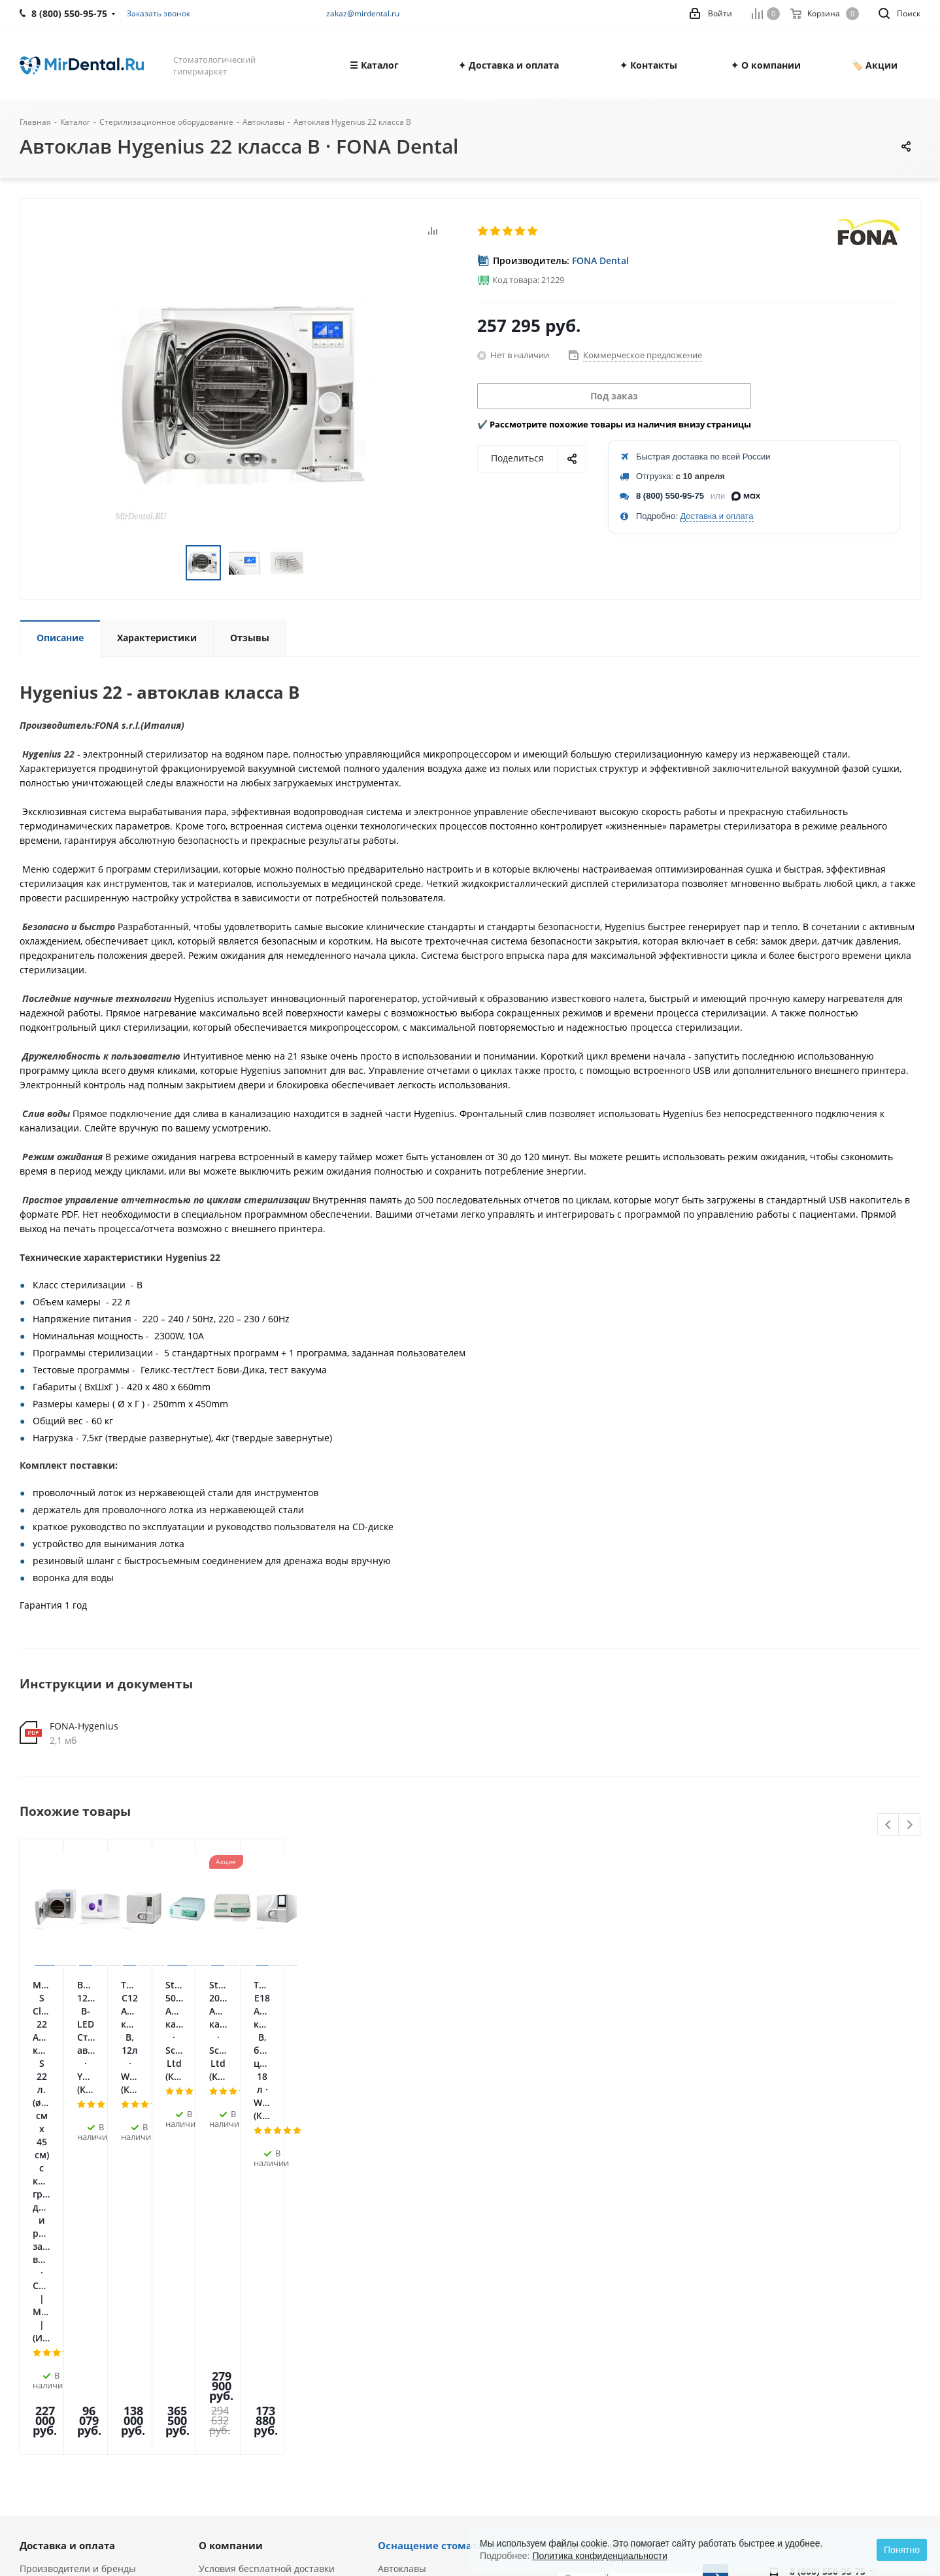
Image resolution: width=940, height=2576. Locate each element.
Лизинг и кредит (236, 2311)
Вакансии (41, 2341)
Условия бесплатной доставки (267, 2238)
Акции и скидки (234, 2275)
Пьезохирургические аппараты (449, 2275)
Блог (30, 2360)
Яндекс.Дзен (667, 2333)
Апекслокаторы (412, 2311)
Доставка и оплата (716, 516)
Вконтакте (569, 2333)
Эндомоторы (406, 2330)
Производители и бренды (78, 2238)
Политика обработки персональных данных (71, 2262)
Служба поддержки (241, 2293)
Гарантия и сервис (241, 2256)
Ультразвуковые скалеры (434, 2348)
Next (909, 1825)
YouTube (635, 2333)
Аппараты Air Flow (419, 2366)
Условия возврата (239, 2330)
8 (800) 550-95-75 (670, 496)
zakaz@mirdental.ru (362, 13)
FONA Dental (600, 260)
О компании (231, 2215)
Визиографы (406, 2385)
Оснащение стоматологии (446, 2215)
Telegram (602, 2333)
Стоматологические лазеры (440, 2293)
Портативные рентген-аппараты (452, 2403)
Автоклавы (402, 2238)
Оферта (37, 2287)
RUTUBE (700, 2333)
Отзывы (38, 2323)
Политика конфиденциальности (599, 2556)
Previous (888, 1825)
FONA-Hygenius (84, 1726)
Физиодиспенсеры (420, 2256)
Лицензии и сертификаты (78, 2305)
